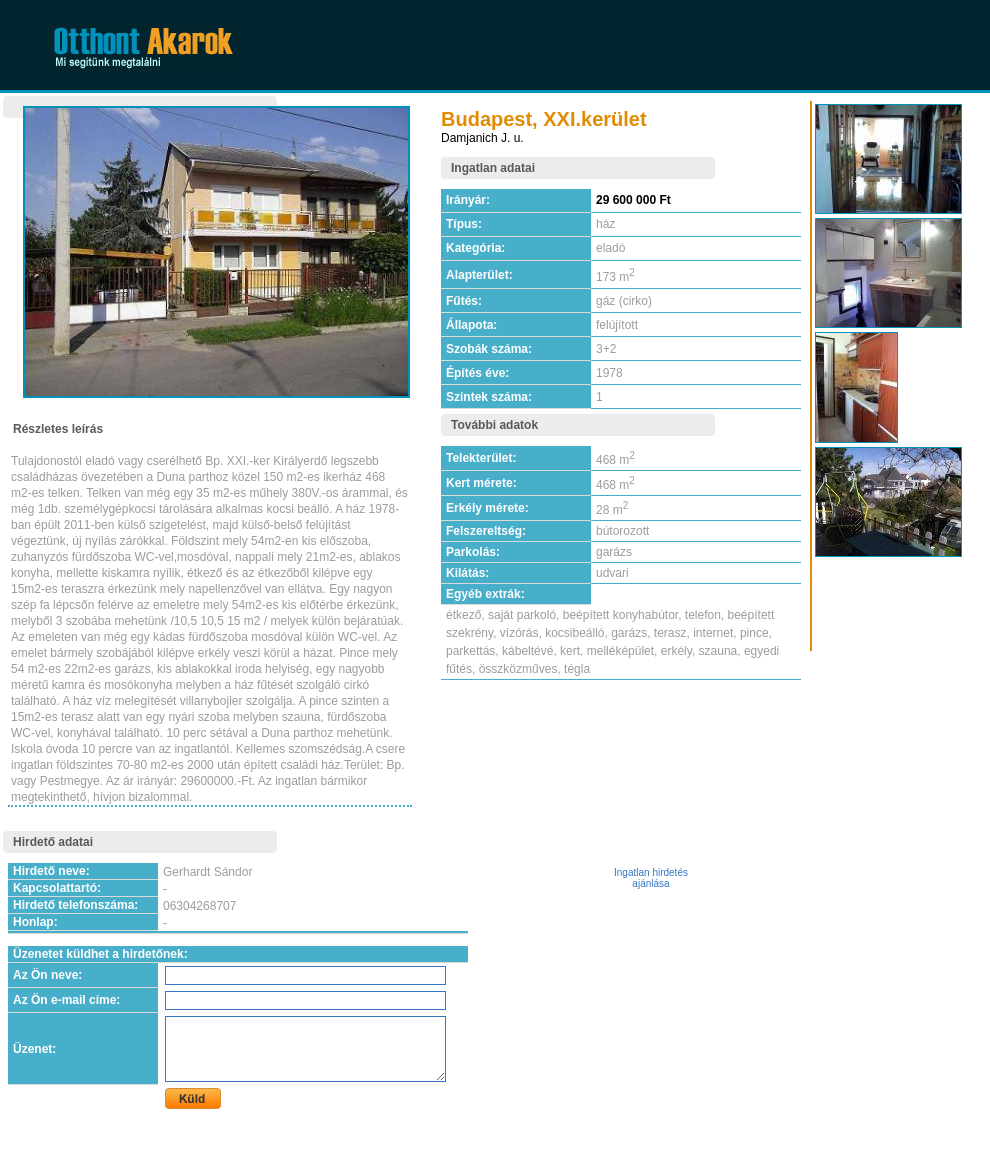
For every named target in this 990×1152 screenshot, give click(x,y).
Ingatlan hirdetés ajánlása (651, 878)
